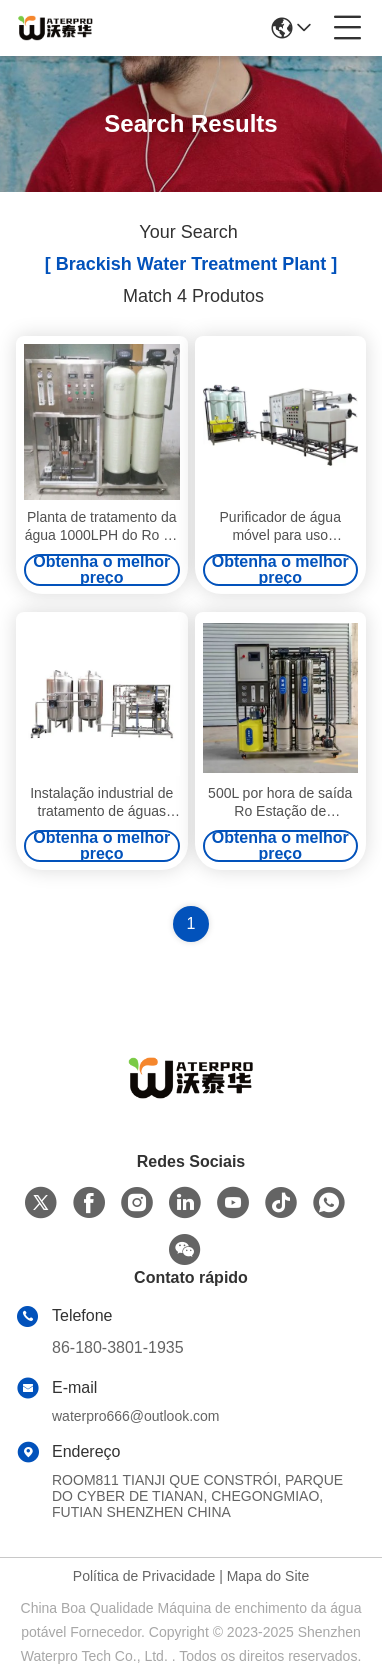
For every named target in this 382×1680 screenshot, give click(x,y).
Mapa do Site (268, 1576)
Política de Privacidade (144, 1576)
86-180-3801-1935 (118, 1347)
